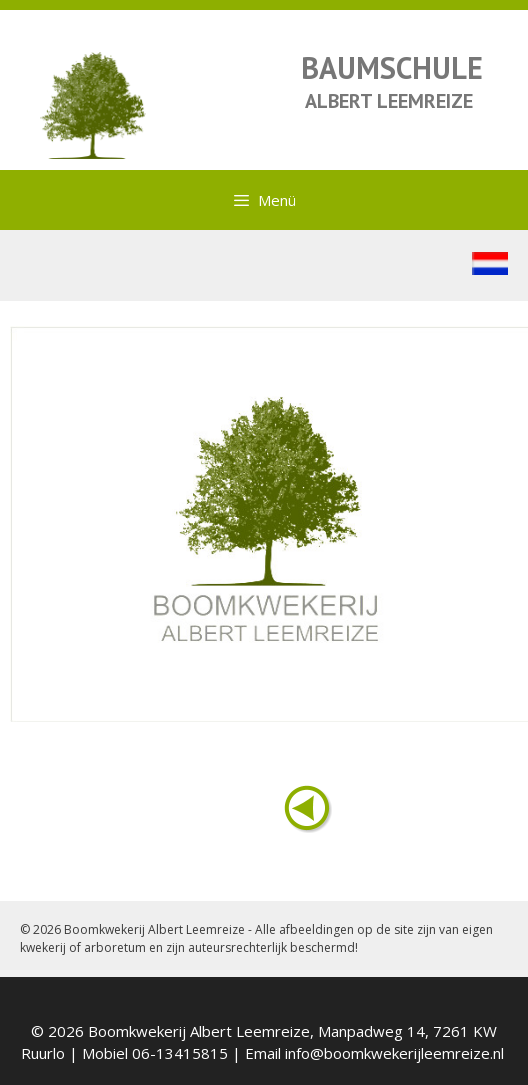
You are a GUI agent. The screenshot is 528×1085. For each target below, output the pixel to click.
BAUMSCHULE (392, 67)
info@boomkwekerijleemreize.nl (394, 1053)
